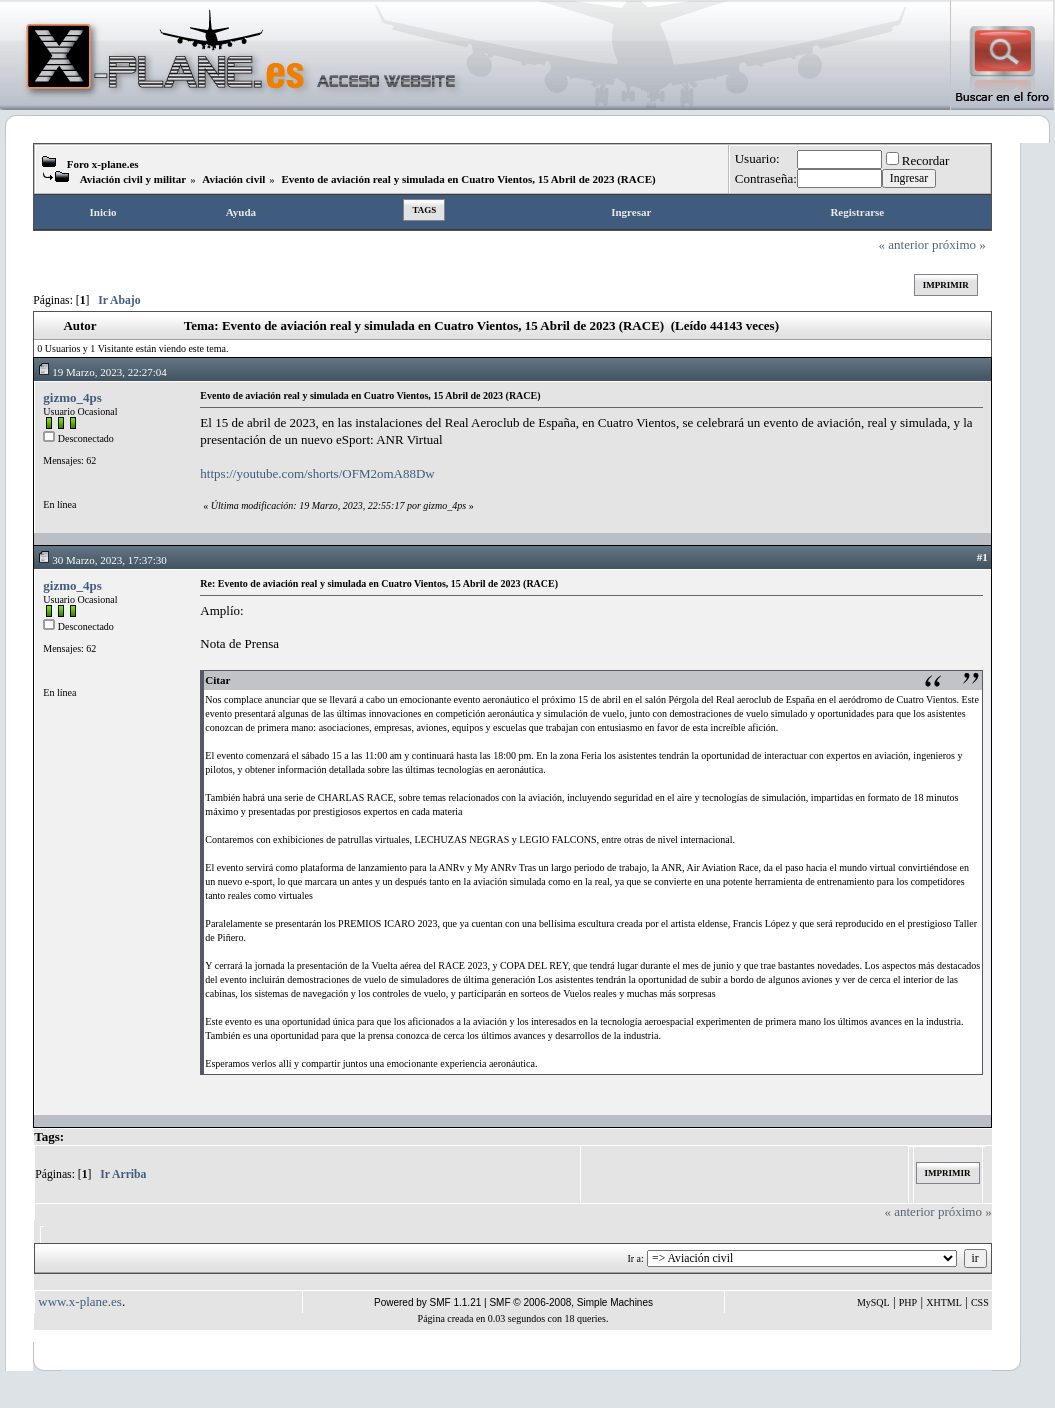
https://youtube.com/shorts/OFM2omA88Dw (317, 473)
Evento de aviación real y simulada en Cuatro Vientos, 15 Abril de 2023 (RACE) (468, 179)
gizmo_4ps (72, 397)
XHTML (944, 1302)
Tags (424, 210)
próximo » (959, 244)
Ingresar (631, 212)
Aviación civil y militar (133, 179)
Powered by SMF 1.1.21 (427, 1302)
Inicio (103, 212)
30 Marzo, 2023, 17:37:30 (102, 560)
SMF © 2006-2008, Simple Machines (571, 1302)
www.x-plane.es (80, 1301)
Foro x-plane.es (103, 164)
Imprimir (946, 285)
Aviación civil (233, 179)
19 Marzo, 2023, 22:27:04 (102, 372)
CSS (980, 1302)
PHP (908, 1302)
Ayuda (241, 212)
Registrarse (857, 212)
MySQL (873, 1302)
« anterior (904, 244)
